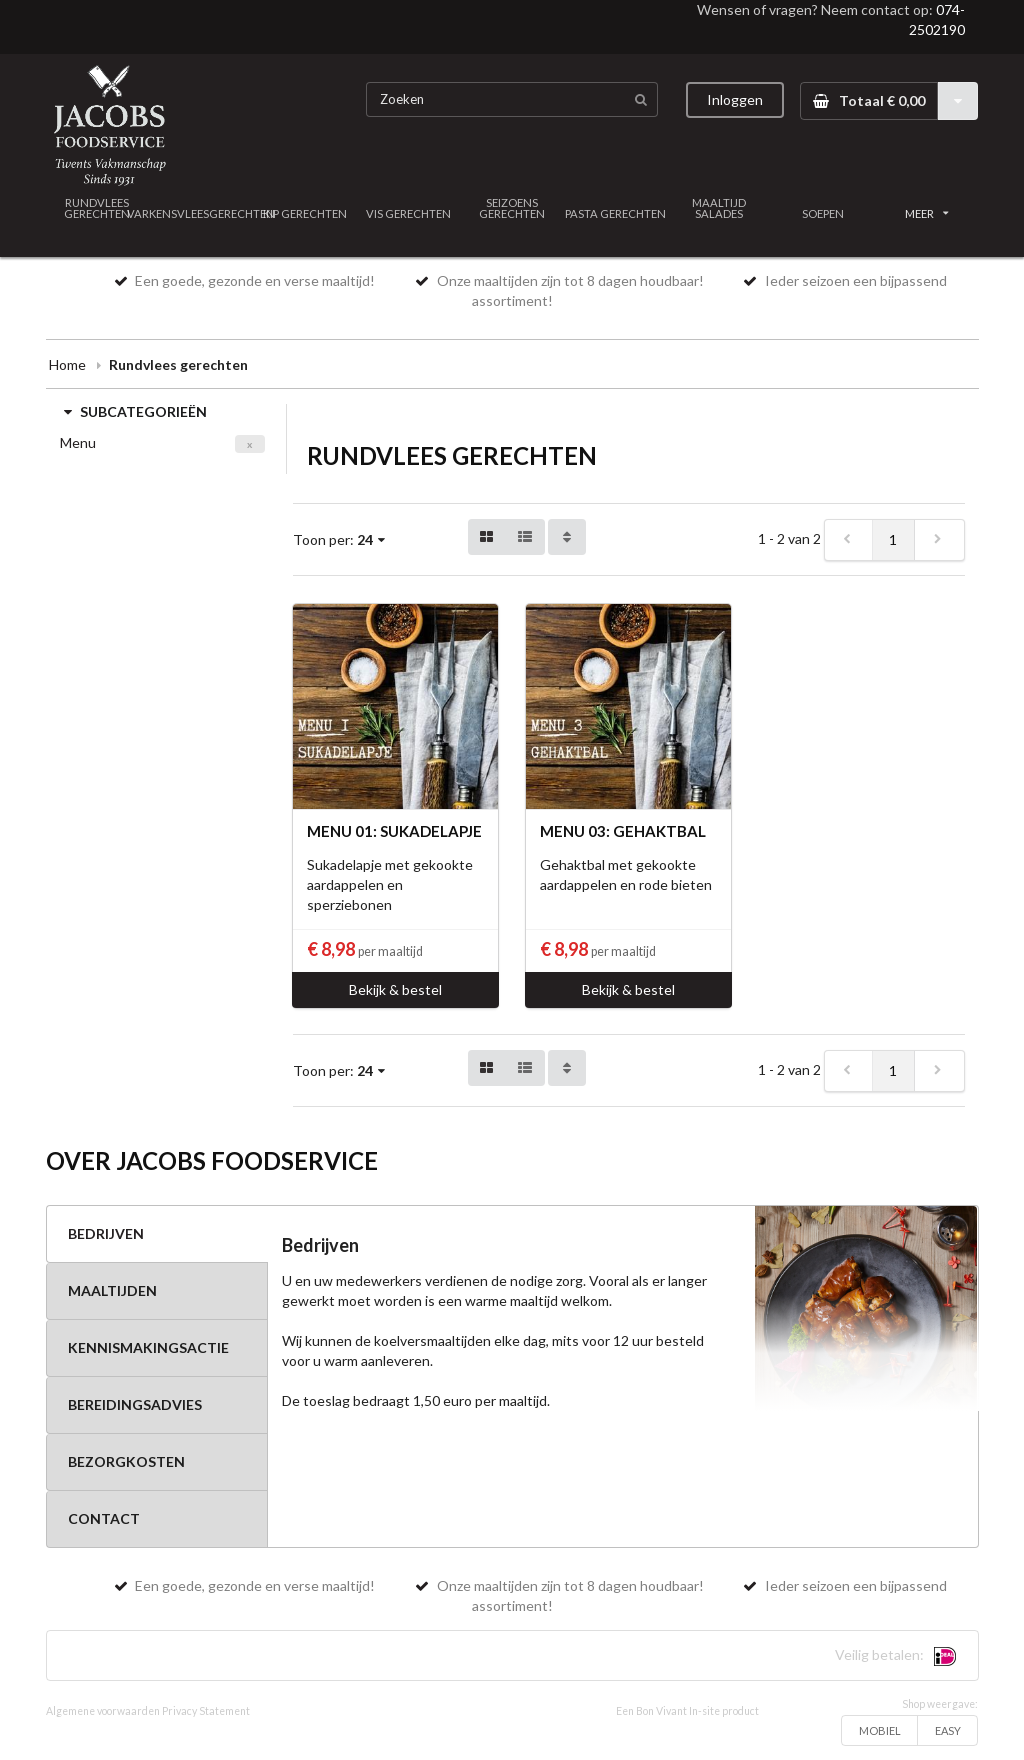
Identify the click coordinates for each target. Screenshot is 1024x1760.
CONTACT (104, 1518)
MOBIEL (880, 1730)
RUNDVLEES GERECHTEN (97, 208)
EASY (948, 1730)
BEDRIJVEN (106, 1233)
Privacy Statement (206, 1711)
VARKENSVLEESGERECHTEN (201, 213)
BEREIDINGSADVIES (135, 1404)
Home (67, 364)
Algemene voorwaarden (103, 1711)
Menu (78, 442)
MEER (927, 213)
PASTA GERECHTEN (615, 213)
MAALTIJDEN (112, 1290)
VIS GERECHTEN (408, 213)
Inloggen (735, 99)
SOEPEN (823, 213)
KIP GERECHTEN (305, 213)
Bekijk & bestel (395, 989)
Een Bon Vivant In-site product (687, 1711)
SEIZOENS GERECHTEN (512, 208)
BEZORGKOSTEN (126, 1461)
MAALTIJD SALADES (719, 208)
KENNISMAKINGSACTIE (148, 1347)
